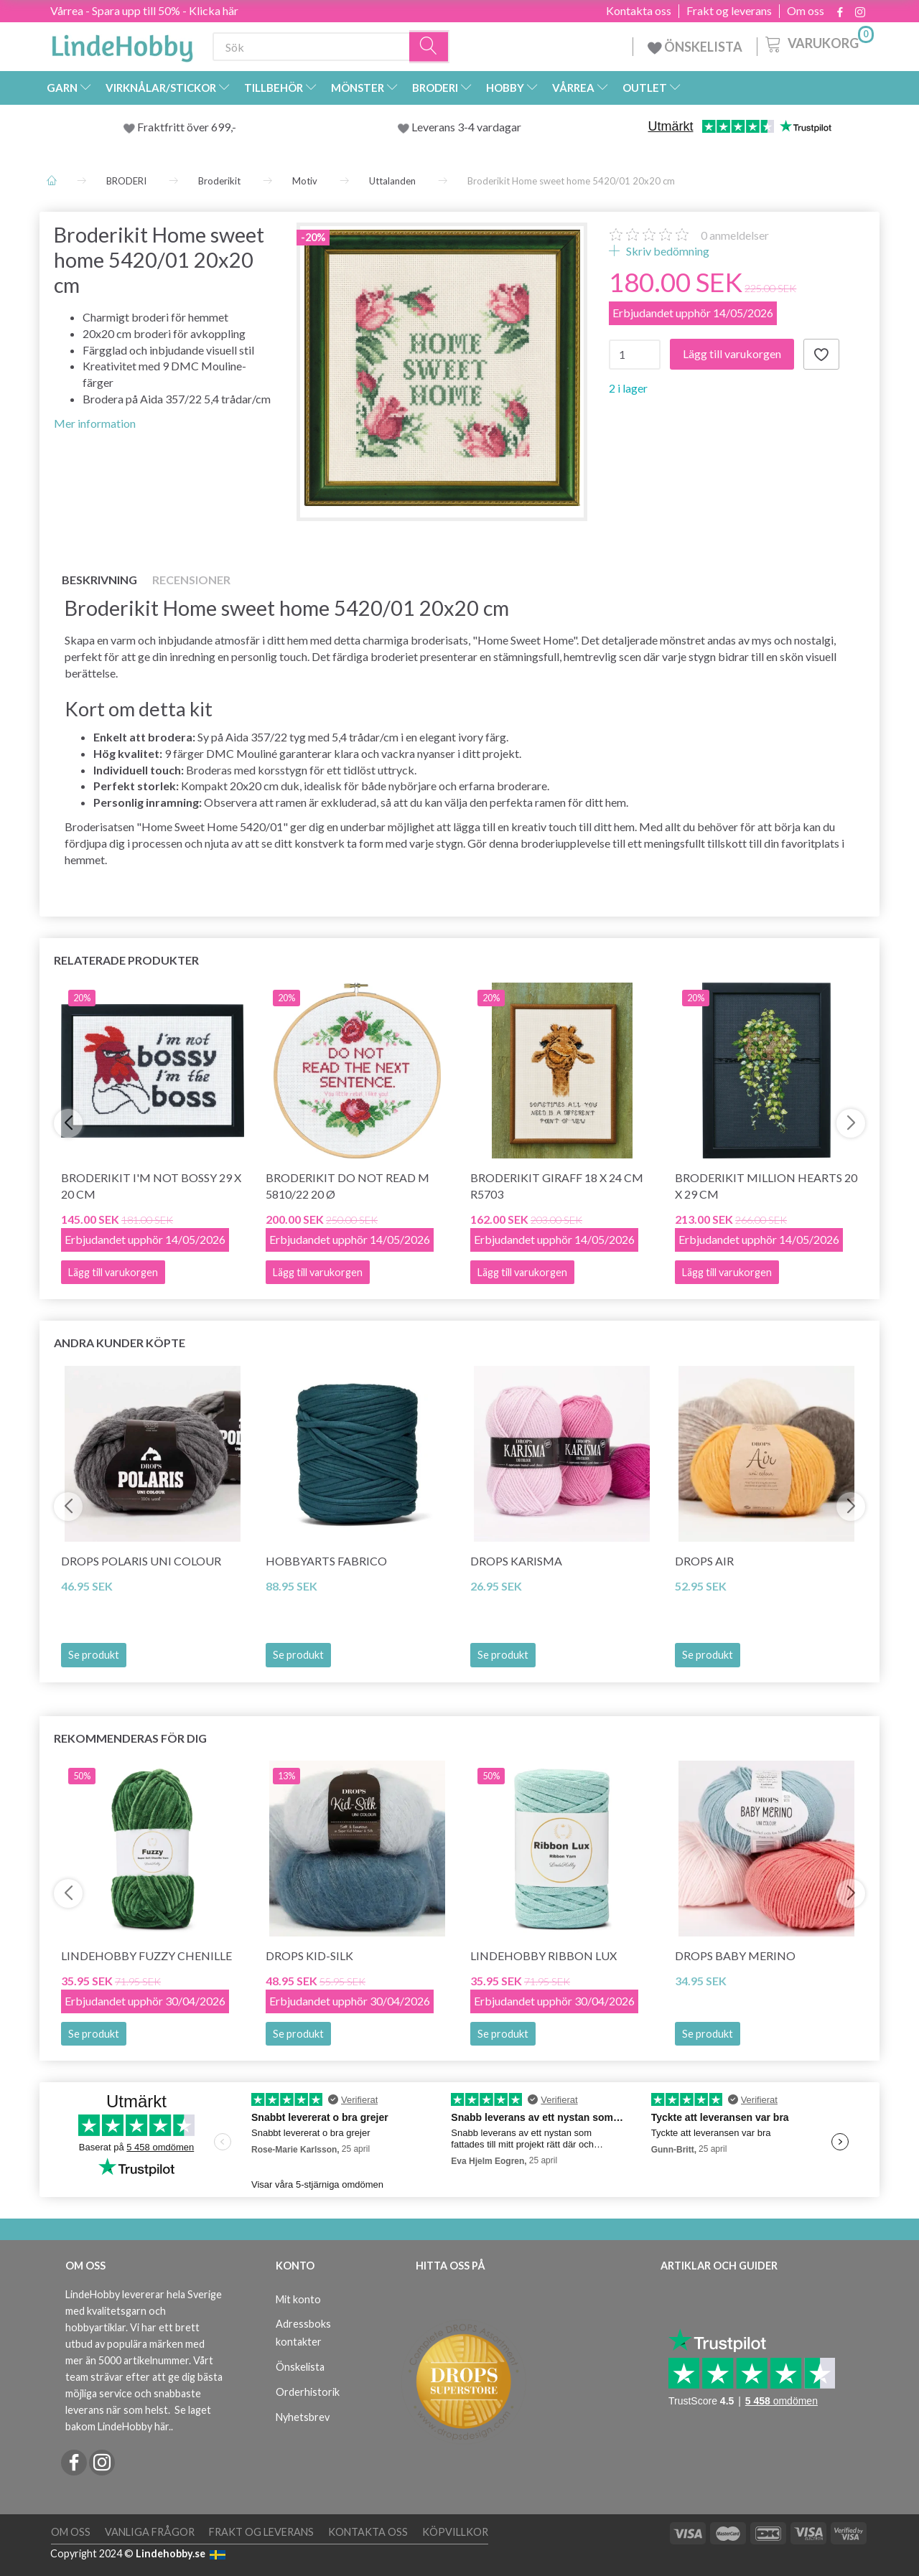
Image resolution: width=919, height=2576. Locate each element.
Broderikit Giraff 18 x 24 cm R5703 (556, 1186)
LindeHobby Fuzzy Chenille (146, 1955)
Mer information (95, 423)
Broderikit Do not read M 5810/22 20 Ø (347, 1186)
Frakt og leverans (729, 10)
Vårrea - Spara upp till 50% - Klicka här (144, 10)
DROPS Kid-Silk (309, 1955)
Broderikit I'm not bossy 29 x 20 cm (151, 1186)
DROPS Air (704, 1561)
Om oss (805, 10)
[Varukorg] (818, 42)
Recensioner (191, 579)
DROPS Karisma (516, 1561)
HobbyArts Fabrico (326, 1561)
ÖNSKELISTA (695, 47)
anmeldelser (735, 235)
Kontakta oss (638, 10)
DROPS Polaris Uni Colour (141, 1561)
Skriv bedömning (666, 251)
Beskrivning (99, 579)
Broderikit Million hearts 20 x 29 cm (766, 1186)
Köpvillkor (455, 2532)
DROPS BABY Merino (735, 1955)
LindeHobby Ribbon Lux (543, 1955)
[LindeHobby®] (122, 44)
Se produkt (93, 1655)
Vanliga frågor (150, 2532)
